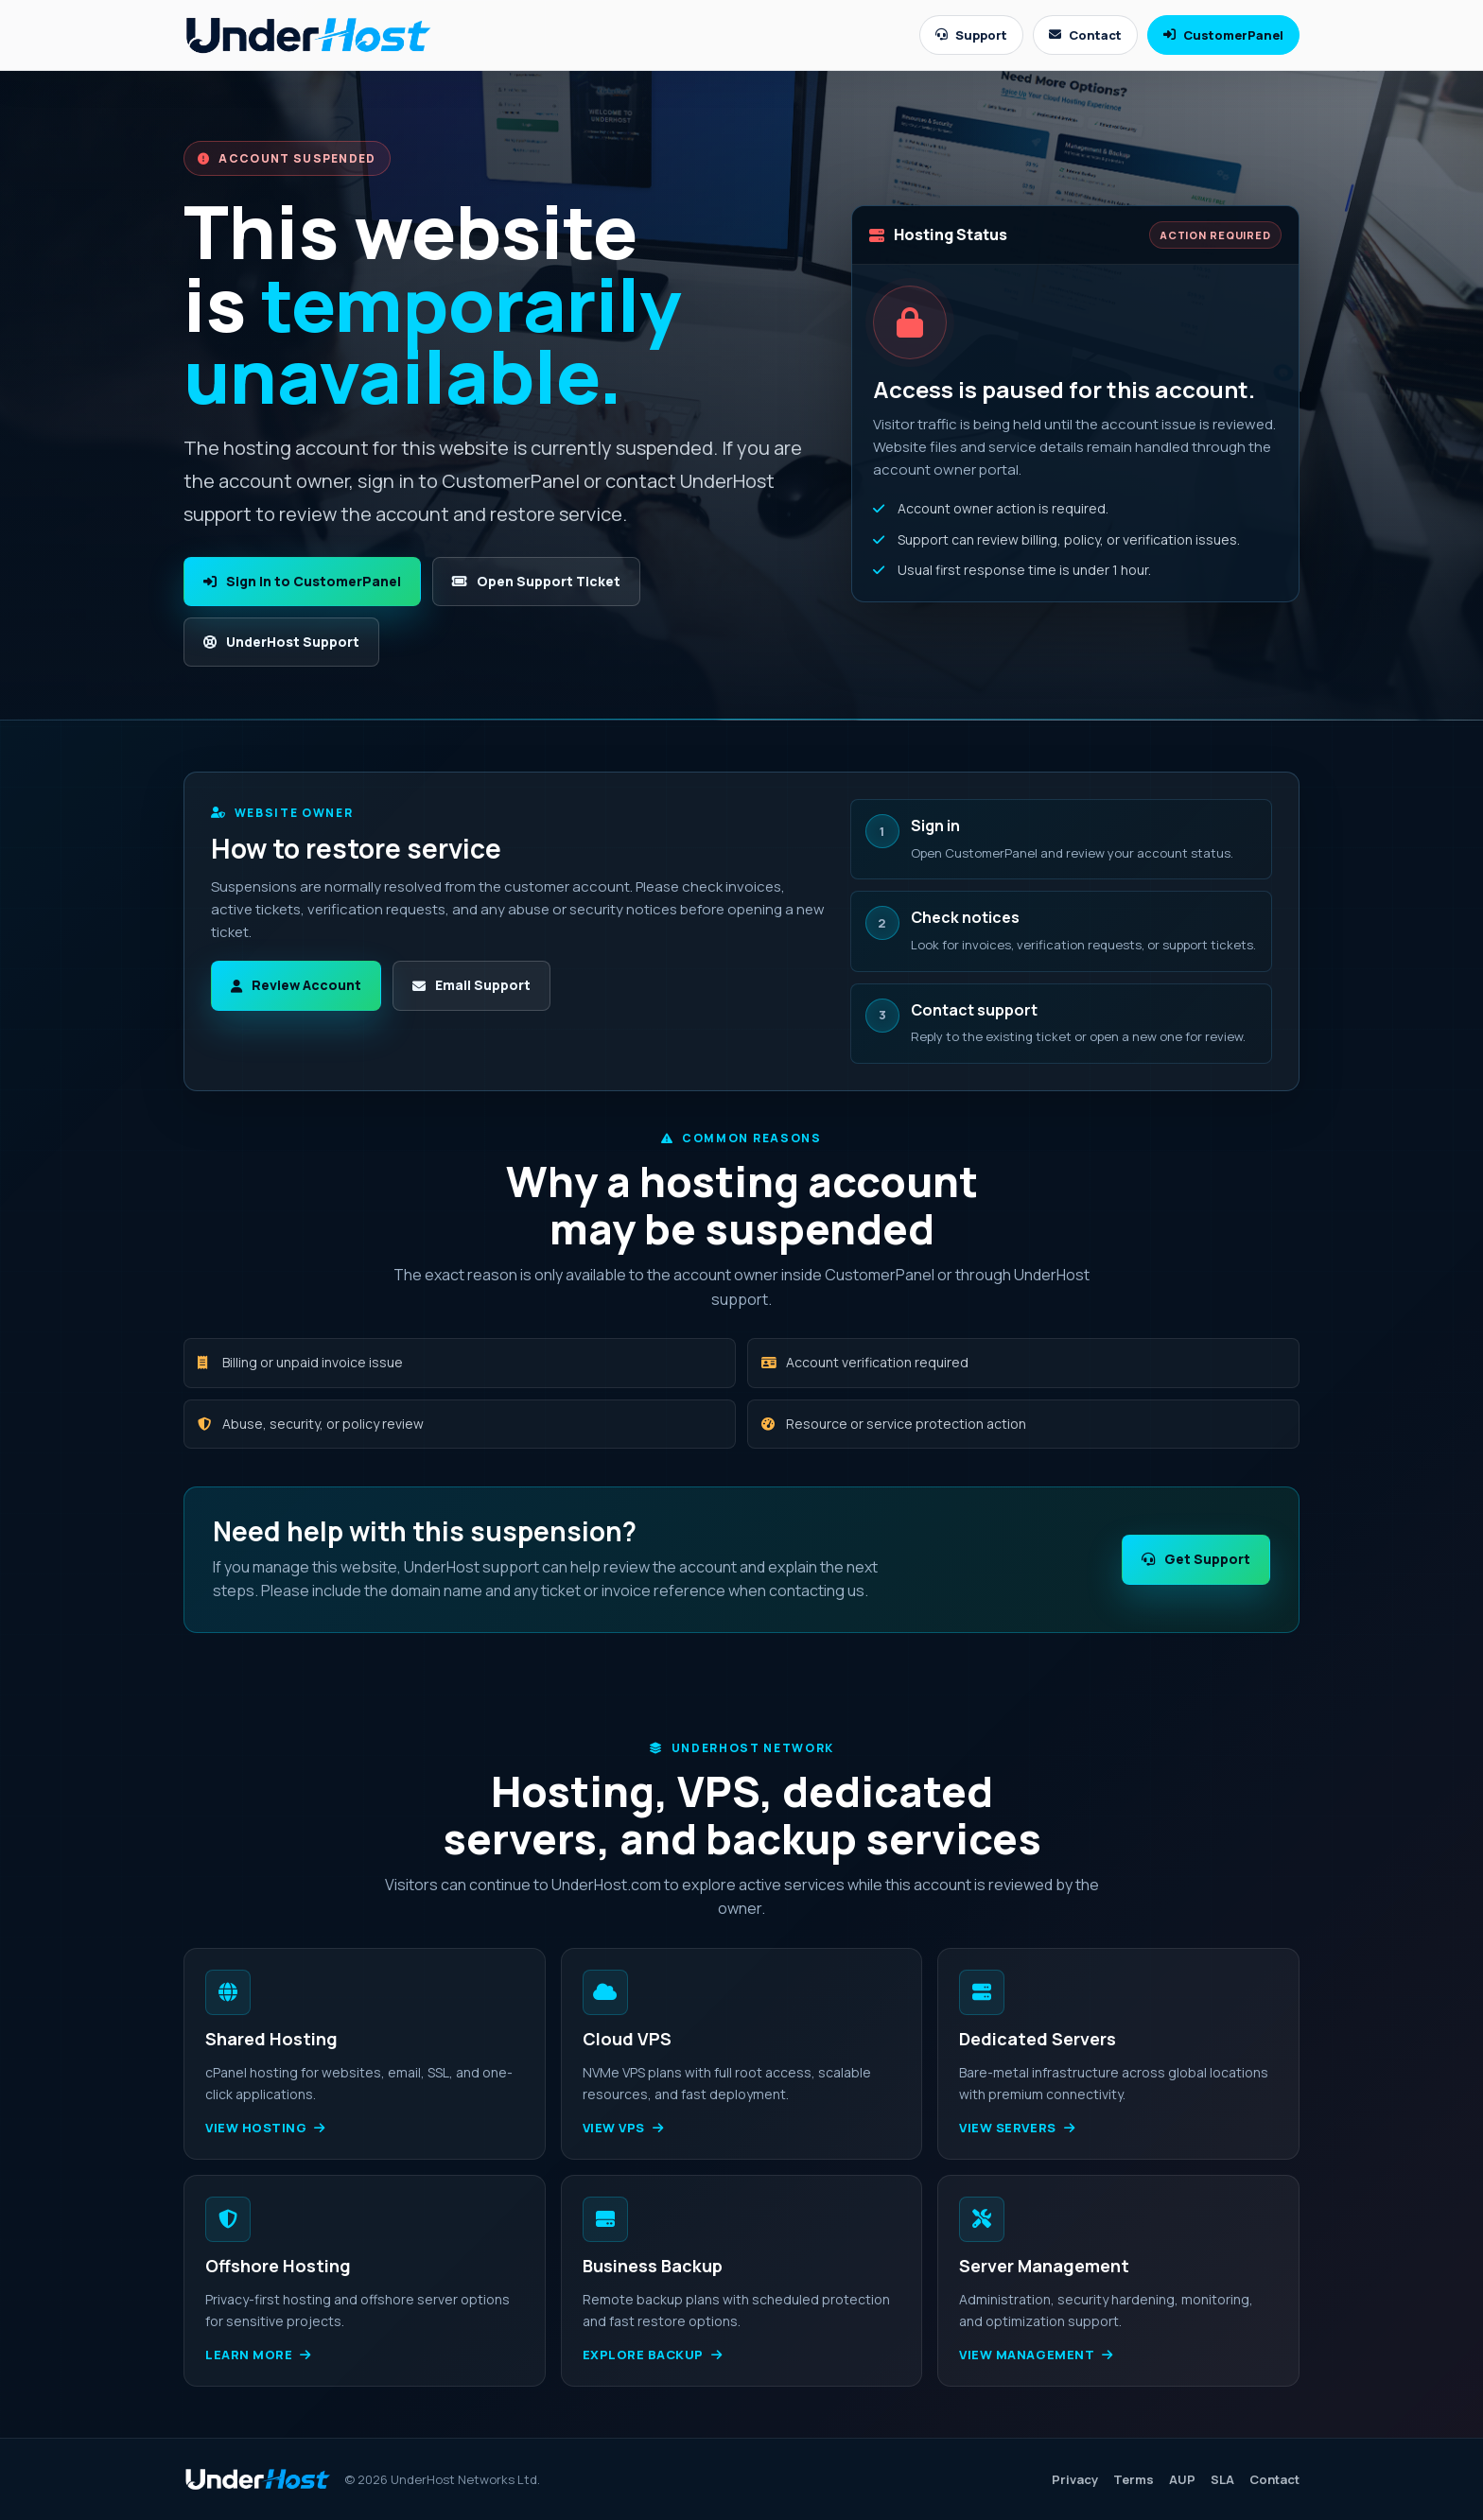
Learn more (258, 2354)
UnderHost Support (281, 642)
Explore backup (653, 2354)
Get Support (1196, 1559)
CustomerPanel (1223, 34)
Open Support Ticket (536, 581)
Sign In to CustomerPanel (302, 581)
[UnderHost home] (308, 34)
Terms (1133, 2479)
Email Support (471, 985)
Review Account (296, 985)
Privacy (1075, 2479)
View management (1035, 2354)
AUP (1182, 2479)
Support (971, 34)
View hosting (265, 2127)
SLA (1222, 2479)
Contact (1085, 34)
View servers (1016, 2127)
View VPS (623, 2127)
